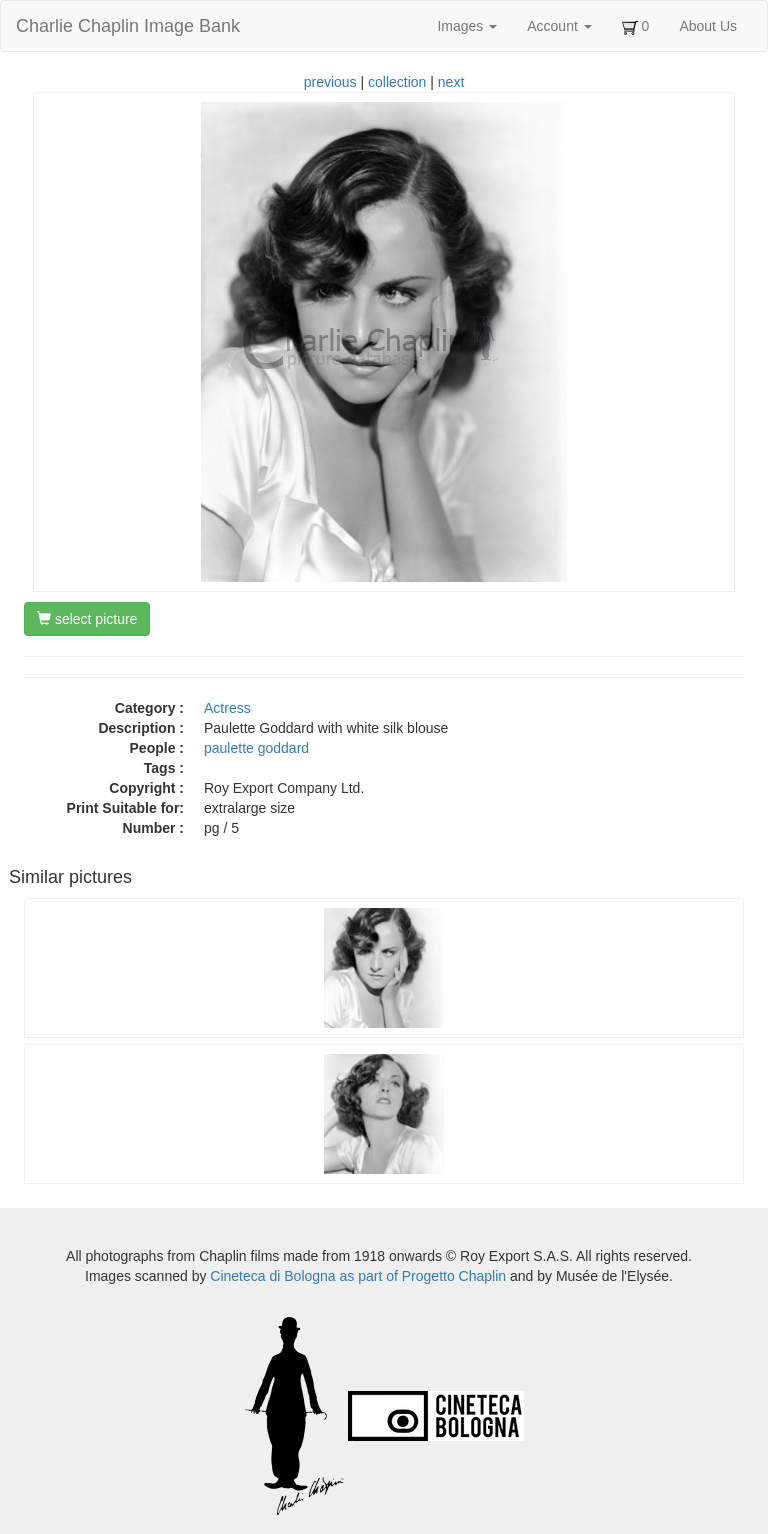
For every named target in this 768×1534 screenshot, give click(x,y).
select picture (87, 619)
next (451, 82)
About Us (708, 26)
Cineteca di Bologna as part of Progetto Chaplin (358, 1276)
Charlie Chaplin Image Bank (128, 26)
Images (467, 26)
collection (397, 82)
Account (559, 26)
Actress (227, 708)
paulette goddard (256, 748)
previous (330, 82)
